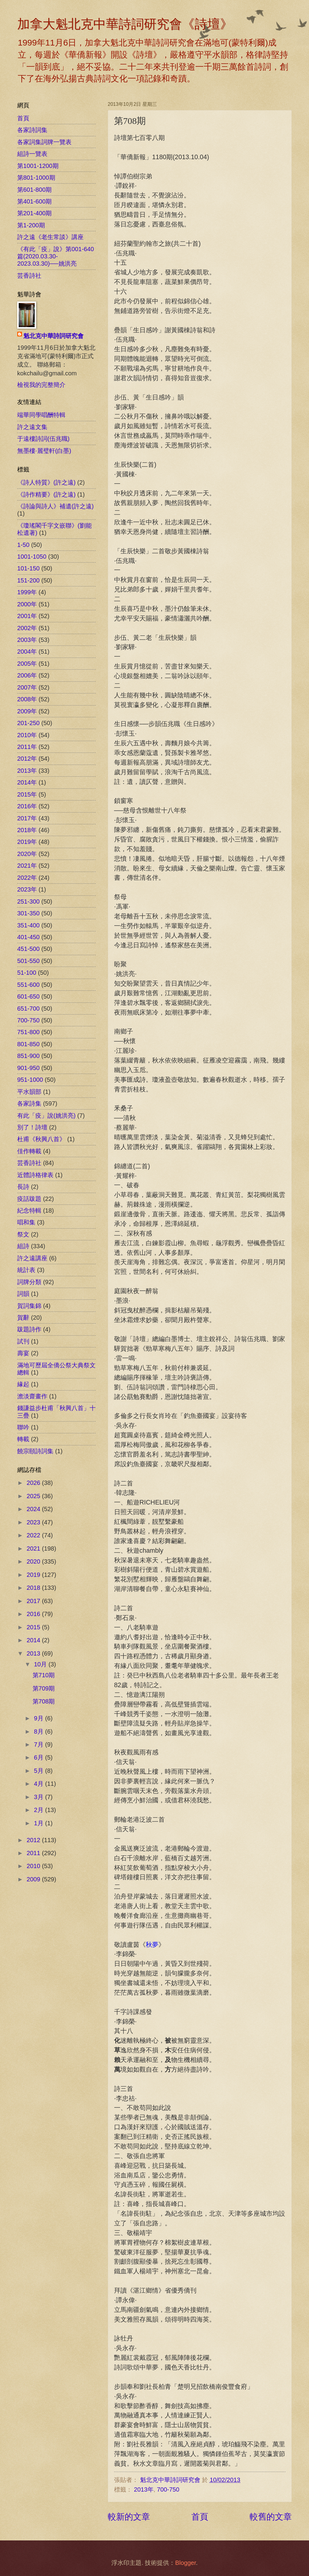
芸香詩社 (29, 275)
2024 (34, 1509)
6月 (39, 1757)
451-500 (28, 948)
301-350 (28, 913)
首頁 (199, 2516)
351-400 (28, 925)
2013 (34, 1653)
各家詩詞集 (32, 130)
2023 (34, 1522)
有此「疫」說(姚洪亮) (46, 1115)
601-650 (28, 996)
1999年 (27, 592)
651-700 (28, 1008)
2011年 (27, 746)
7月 (39, 1744)
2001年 (27, 616)
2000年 (27, 604)
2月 (39, 1810)
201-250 (28, 723)
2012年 (27, 758)
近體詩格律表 (35, 1175)
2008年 (27, 699)
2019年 (27, 841)
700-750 (168, 2489)
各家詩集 (29, 1103)
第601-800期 (34, 189)
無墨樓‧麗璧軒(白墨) (44, 450)
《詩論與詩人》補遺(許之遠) (55, 506)
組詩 (23, 1246)
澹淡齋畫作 (32, 1396)
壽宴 (23, 1353)
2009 (34, 1879)
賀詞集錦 (29, 1305)
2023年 (27, 889)
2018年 (27, 830)
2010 (34, 1866)
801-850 (28, 1044)
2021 (34, 1548)
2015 (34, 1627)
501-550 (28, 961)
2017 (34, 1601)
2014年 (27, 782)
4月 (39, 1783)
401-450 (28, 937)
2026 (34, 1482)
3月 (39, 1797)
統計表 (26, 1270)
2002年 (27, 628)
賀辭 (23, 1317)
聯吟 (23, 1427)
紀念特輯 (29, 1210)
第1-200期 (31, 225)
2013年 (144, 2489)
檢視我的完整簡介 (41, 384)
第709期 (44, 1688)
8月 (39, 1731)
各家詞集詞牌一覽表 (44, 142)
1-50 (23, 544)
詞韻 (23, 1293)
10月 (41, 1664)
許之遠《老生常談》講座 (50, 237)
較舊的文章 (271, 2516)
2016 (34, 1614)
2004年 (27, 651)
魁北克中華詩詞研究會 (53, 336)
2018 (34, 1587)
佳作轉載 (29, 1151)
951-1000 (30, 1079)
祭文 (23, 1234)
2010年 (27, 735)
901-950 (28, 1068)
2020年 (27, 854)
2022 (34, 1535)
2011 (34, 1853)
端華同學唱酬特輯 (41, 415)
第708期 (44, 1701)
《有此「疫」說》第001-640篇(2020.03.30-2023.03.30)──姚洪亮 (55, 256)
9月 (39, 1718)
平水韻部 (29, 1091)
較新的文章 (129, 2516)
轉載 (23, 1439)
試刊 (23, 1341)
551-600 (28, 984)
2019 (34, 1574)
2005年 (27, 663)
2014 (34, 1640)
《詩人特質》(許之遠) (46, 482)
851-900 (28, 1056)
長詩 (23, 1186)
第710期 (44, 1675)
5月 (39, 1770)
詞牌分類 (29, 1282)
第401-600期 (34, 201)
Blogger (185, 2562)
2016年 (27, 806)
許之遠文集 (32, 427)
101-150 (28, 568)
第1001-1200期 (38, 166)
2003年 (27, 639)
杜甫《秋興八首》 (41, 1139)
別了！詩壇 (32, 1127)
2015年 (27, 794)
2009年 (27, 711)
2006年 (27, 675)
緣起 (23, 1384)
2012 (34, 1840)
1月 (39, 1823)
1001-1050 (31, 556)
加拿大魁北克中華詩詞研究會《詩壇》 (125, 24)
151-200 (28, 580)
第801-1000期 (36, 177)
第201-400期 (34, 213)
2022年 (27, 877)
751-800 (28, 1032)
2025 (34, 1496)
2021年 (27, 865)
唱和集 (26, 1222)
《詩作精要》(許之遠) (46, 494)
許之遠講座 (32, 1258)
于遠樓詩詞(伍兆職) (43, 438)
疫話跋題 (29, 1198)
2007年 (27, 687)
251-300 (28, 901)
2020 (34, 1561)
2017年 (27, 818)
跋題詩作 (29, 1329)
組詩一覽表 (32, 153)
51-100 (26, 972)
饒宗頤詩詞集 (35, 1451)
